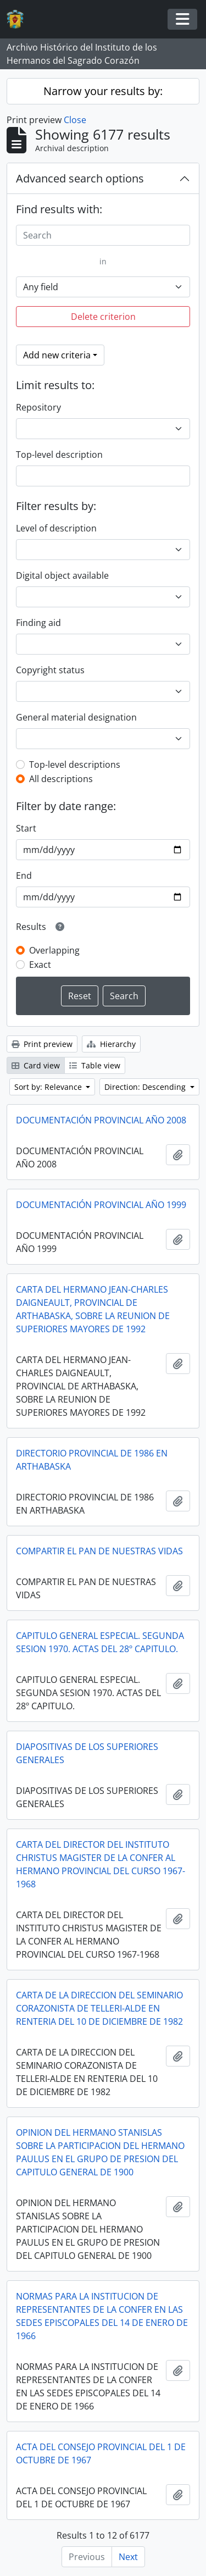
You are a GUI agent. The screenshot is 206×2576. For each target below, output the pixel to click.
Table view (94, 1065)
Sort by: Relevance (49, 1087)
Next (128, 2557)
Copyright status (50, 670)
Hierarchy (111, 1044)
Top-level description (59, 454)
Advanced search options (80, 178)
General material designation (76, 717)
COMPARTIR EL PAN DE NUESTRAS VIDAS (99, 1551)
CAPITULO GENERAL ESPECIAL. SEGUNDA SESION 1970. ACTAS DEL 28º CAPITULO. (100, 1642)
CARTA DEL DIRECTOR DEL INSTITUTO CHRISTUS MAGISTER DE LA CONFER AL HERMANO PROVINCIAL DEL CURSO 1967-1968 (100, 1864)
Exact (40, 965)
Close (75, 120)
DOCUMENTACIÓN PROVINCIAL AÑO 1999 (101, 1205)
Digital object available (62, 575)
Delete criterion (103, 317)
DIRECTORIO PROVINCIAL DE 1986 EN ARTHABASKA (92, 1459)
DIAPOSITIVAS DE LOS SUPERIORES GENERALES (87, 1753)
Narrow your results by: (103, 91)
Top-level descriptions (74, 764)
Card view (36, 1065)
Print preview (42, 1044)
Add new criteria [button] (57, 355)
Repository (38, 407)
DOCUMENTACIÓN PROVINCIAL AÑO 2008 (101, 1120)
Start (26, 828)
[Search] (103, 235)
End (24, 875)
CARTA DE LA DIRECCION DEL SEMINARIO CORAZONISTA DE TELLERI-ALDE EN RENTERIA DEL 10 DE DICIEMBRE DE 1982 (99, 2008)
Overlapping (54, 950)
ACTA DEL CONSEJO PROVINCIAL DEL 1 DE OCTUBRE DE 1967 (101, 2453)
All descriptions (61, 779)
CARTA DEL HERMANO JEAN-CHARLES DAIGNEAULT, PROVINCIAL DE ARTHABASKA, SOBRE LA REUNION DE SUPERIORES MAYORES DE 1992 (93, 1309)
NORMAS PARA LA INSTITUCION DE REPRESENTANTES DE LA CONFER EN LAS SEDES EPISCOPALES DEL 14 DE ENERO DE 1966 (102, 2316)
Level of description (56, 528)
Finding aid (38, 623)
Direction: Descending (146, 1087)
